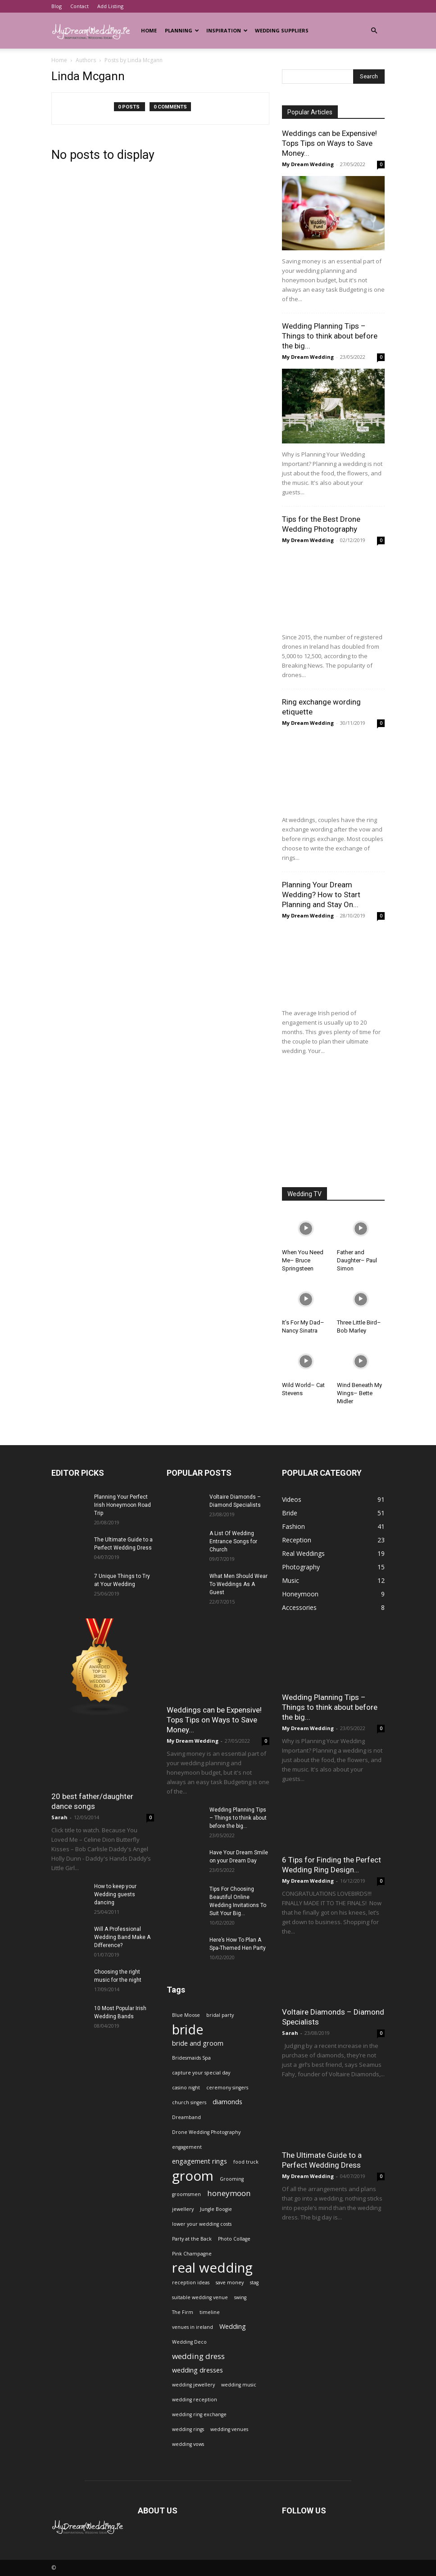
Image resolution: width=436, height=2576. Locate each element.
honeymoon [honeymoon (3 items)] (229, 2193)
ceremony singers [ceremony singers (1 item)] (227, 2087)
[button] (374, 31)
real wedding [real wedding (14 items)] (212, 2268)
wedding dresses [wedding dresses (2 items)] (197, 2370)
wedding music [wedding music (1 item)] (238, 2385)
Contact (79, 6)
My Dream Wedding (308, 164)
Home (149, 30)
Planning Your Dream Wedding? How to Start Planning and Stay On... (321, 894)
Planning (182, 30)
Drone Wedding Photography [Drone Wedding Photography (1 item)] (206, 2132)
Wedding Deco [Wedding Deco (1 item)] (189, 2342)
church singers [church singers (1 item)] (189, 2102)
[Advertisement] (333, 1122)
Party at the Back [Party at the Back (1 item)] (192, 2239)
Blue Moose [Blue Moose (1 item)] (186, 2015)
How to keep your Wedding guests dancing (115, 1894)
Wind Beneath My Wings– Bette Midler (359, 1393)
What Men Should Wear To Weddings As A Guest (238, 1584)
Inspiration (227, 30)
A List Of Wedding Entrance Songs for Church (233, 1541)
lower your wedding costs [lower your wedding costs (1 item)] (202, 2224)
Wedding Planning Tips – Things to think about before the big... (329, 335)
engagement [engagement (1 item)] (187, 2147)
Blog (56, 6)
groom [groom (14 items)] (192, 2176)
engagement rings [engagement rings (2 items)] (199, 2161)
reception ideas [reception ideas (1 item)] (190, 2282)
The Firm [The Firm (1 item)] (182, 2312)
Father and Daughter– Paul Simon (357, 1260)
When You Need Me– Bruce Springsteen (302, 1260)
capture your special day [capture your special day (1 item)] (201, 2073)
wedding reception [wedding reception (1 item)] (194, 2399)
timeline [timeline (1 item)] (210, 2312)
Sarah (59, 1817)
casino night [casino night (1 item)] (186, 2087)
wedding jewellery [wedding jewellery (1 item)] (193, 2385)
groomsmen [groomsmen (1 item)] (186, 2194)
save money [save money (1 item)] (230, 2282)
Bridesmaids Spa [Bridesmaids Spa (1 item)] (191, 2058)
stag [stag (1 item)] (254, 2282)
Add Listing (110, 6)
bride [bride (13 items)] (188, 2029)
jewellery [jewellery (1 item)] (183, 2209)
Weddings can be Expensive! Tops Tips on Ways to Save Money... (329, 143)
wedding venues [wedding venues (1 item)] (229, 2429)
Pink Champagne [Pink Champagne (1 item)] (192, 2254)
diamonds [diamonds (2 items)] (227, 2101)
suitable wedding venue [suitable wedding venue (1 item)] (200, 2297)
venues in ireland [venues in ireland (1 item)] (192, 2327)
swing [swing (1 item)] (240, 2297)
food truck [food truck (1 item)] (246, 2162)
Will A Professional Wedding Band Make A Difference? (122, 1937)
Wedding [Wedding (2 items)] (232, 2326)
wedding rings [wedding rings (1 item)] (188, 2429)
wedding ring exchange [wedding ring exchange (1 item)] (199, 2414)
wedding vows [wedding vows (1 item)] (188, 2444)
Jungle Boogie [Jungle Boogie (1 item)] (216, 2209)
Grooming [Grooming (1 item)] (232, 2179)
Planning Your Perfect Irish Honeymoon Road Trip (122, 1505)
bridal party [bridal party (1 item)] (220, 2015)
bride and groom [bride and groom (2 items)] (197, 2043)
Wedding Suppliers (282, 30)
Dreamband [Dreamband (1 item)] (186, 2117)
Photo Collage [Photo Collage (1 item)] (234, 2239)
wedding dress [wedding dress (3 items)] (198, 2356)
